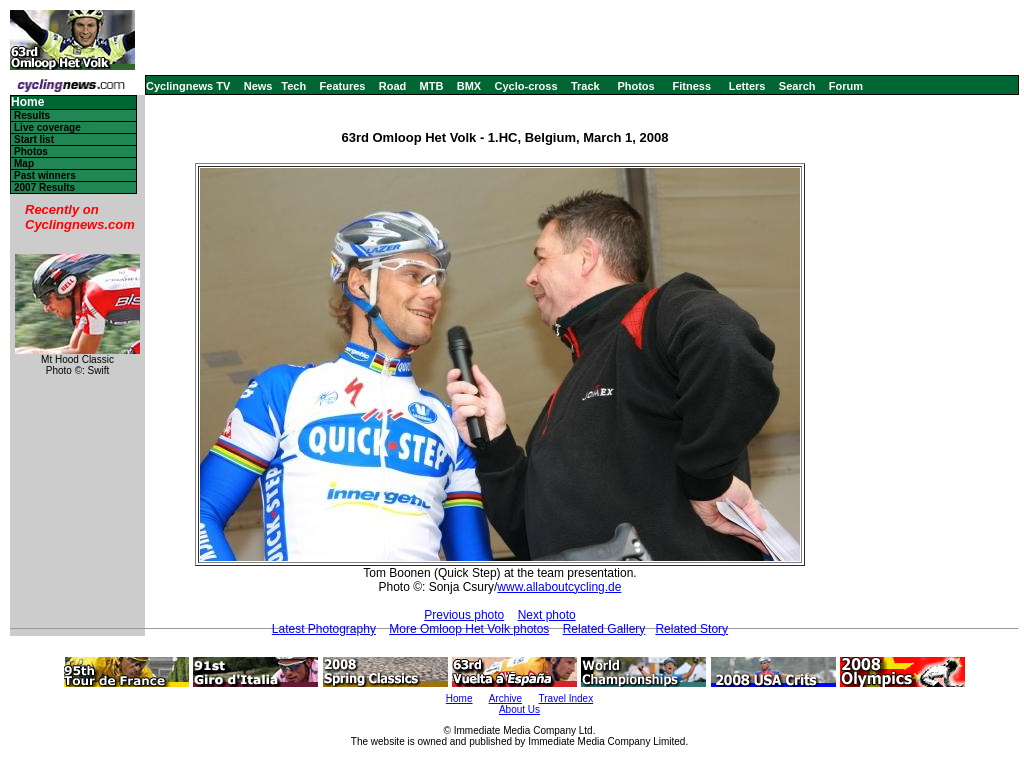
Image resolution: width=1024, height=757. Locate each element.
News (258, 86)
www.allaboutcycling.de (559, 587)
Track (585, 86)
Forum (846, 86)
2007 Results (44, 187)
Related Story (691, 629)
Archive (505, 698)
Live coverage (47, 127)
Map (24, 163)
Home (27, 102)
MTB (432, 86)
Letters (747, 86)
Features (343, 86)
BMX (469, 86)
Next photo (547, 615)
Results (32, 115)
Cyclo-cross (526, 86)
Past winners (45, 175)
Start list (34, 139)
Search (797, 86)
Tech (293, 86)
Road (393, 86)
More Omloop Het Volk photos (469, 629)
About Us (519, 709)
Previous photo (464, 615)
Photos (635, 86)
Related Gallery (604, 629)
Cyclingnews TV (188, 86)
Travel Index (566, 698)
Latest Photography (324, 629)
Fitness (691, 86)
